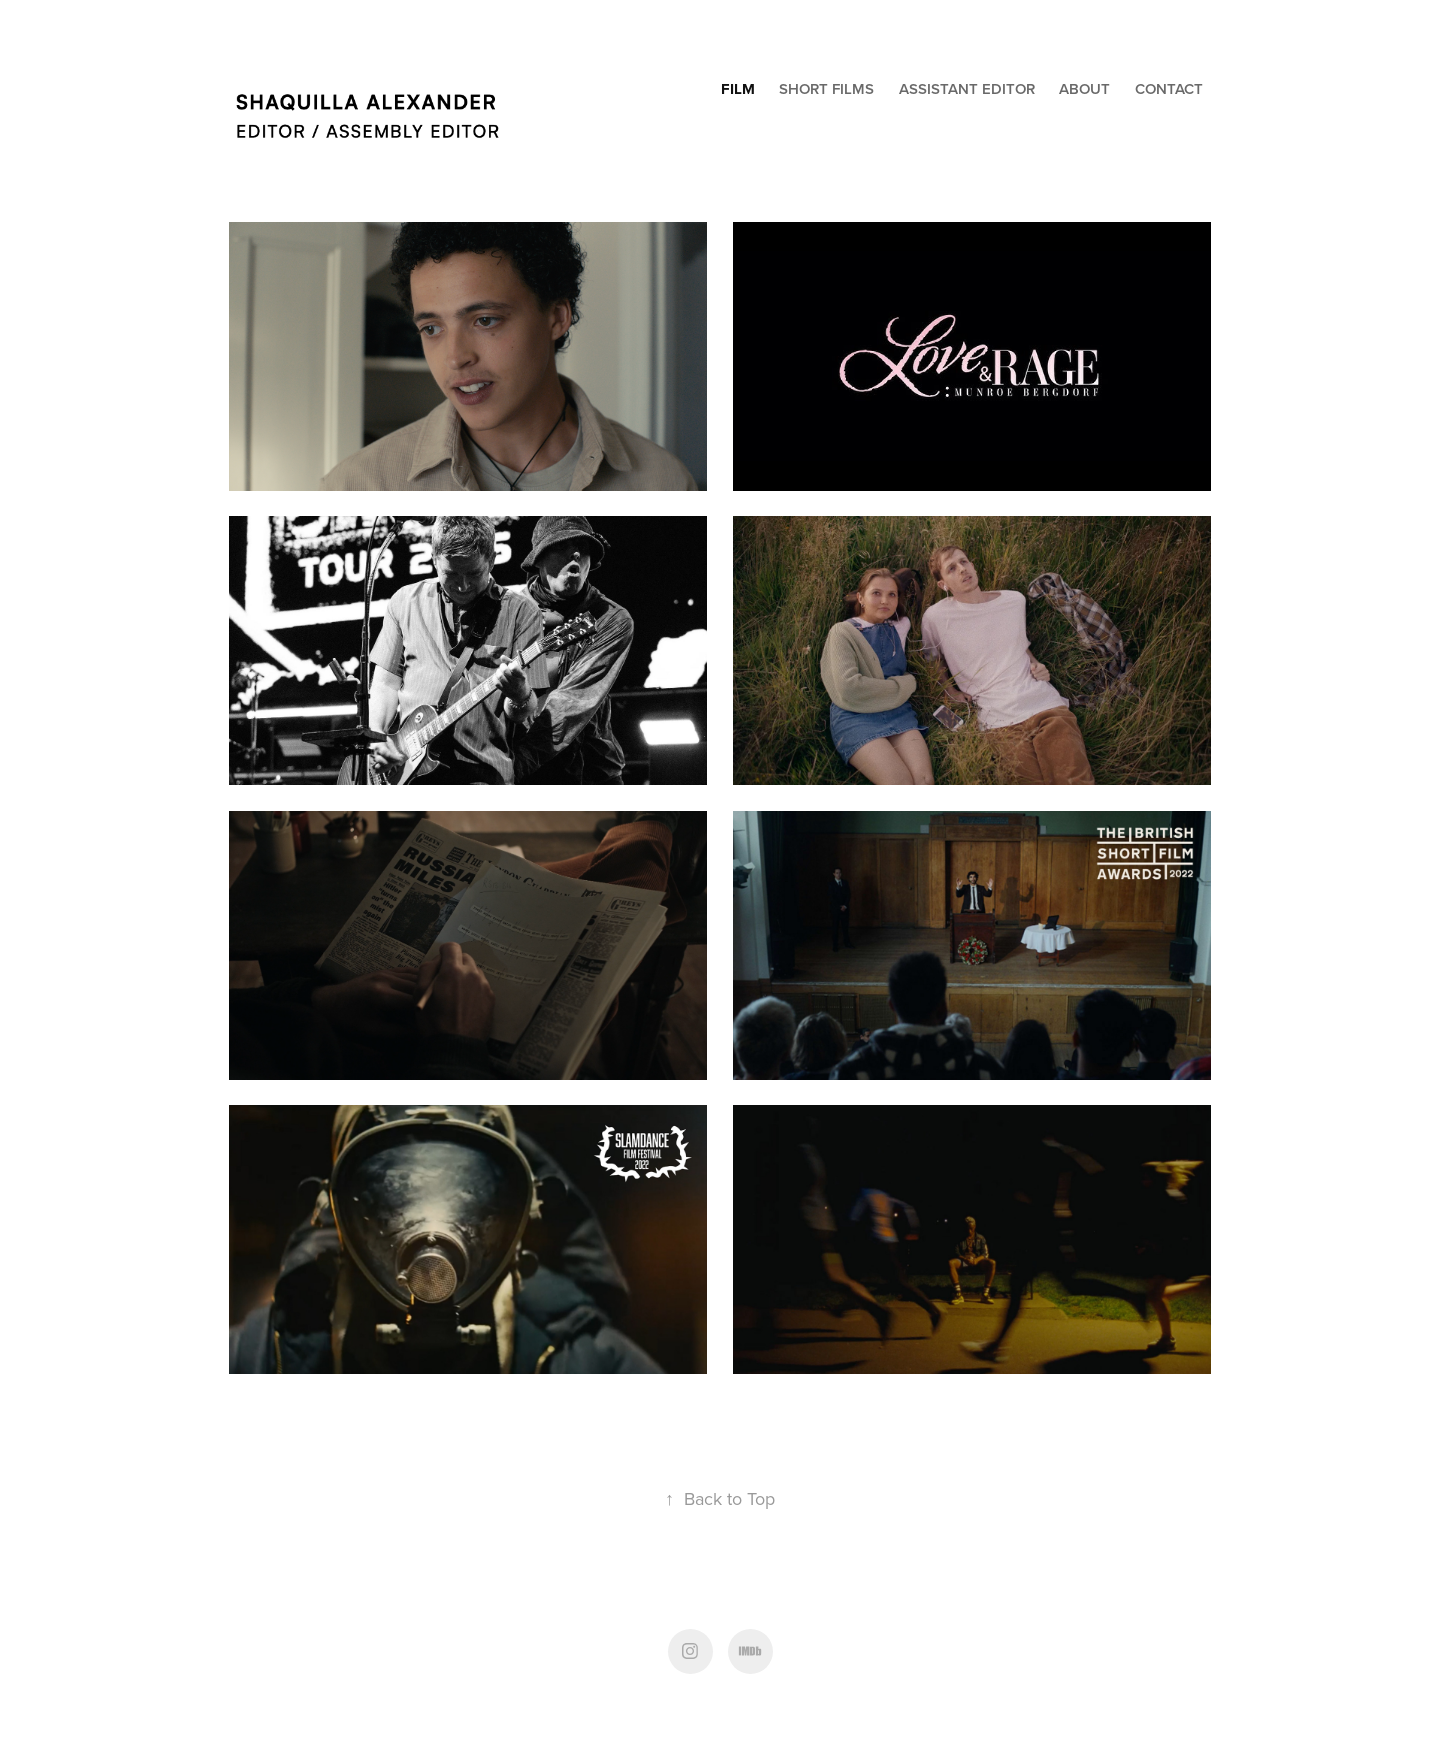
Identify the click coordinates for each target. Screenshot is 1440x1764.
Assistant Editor (967, 88)
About (1084, 88)
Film (738, 89)
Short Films (826, 88)
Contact (1169, 88)
